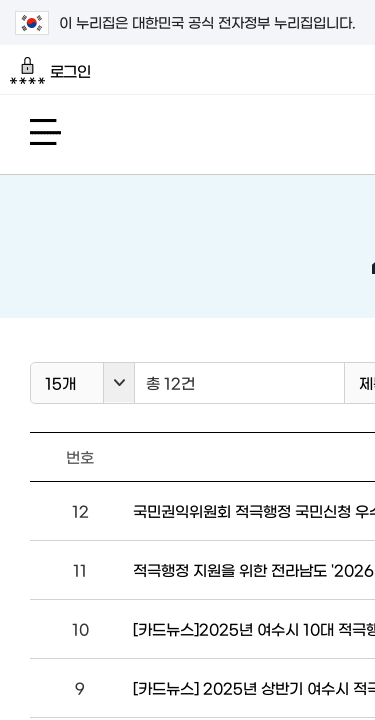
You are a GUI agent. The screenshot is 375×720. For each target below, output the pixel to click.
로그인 (50, 71)
